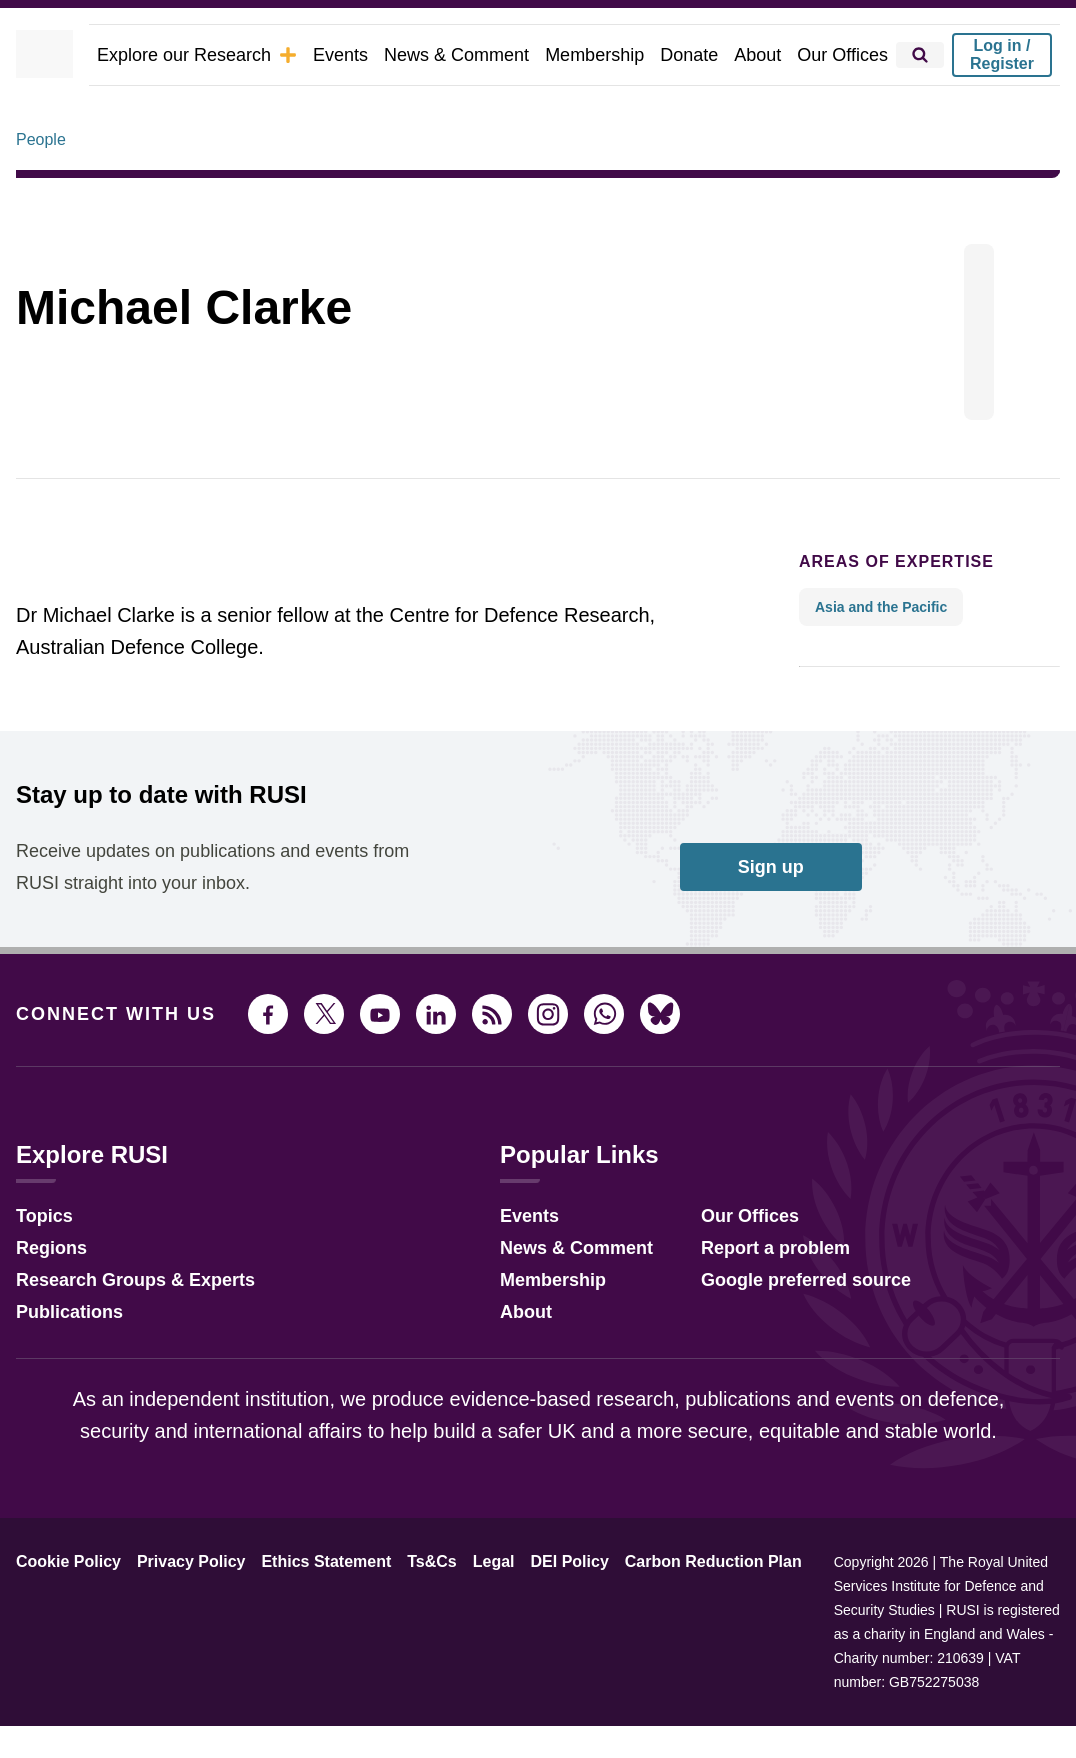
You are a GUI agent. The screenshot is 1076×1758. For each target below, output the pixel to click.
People (40, 195)
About (767, 54)
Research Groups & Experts (120, 1333)
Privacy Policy (176, 1618)
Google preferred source (786, 1333)
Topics (41, 1269)
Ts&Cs (402, 1618)
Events (371, 54)
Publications (64, 1365)
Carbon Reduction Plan (659, 1618)
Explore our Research (238, 54)
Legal (459, 1618)
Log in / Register (1002, 54)
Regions (47, 1301)
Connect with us (104, 1069)
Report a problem (759, 1301)
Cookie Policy (63, 1618)
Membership (612, 54)
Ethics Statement (303, 1618)
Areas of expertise (879, 617)
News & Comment (481, 54)
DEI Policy (528, 1618)
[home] (69, 55)
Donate (701, 54)
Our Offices (847, 54)
